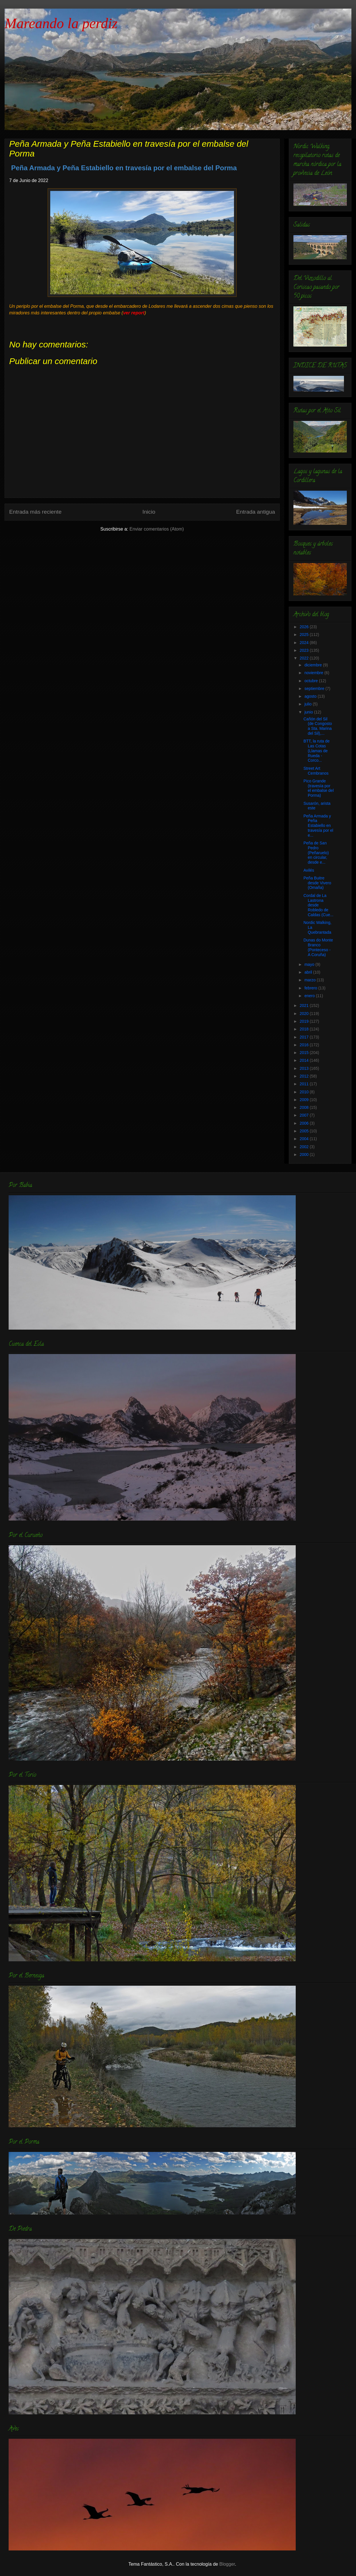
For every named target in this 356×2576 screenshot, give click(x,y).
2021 (305, 1005)
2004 (305, 1138)
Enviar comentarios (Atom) (156, 529)
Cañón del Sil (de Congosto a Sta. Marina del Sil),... (317, 726)
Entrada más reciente (35, 512)
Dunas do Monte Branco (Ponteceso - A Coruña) (318, 947)
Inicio (148, 512)
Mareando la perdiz (61, 23)
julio (308, 704)
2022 (305, 658)
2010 (305, 1092)
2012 (305, 1076)
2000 (305, 1154)
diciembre (313, 665)
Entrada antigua (255, 512)
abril (308, 972)
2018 (305, 1029)
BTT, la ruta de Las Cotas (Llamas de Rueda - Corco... (316, 751)
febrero (311, 988)
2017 (305, 1037)
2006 (305, 1123)
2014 (305, 1060)
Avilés (308, 870)
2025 (305, 634)
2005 (305, 1131)
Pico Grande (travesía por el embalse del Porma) (318, 788)
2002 (305, 1146)
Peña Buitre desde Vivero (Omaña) (317, 883)
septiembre (314, 688)
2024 (305, 642)
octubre (311, 680)
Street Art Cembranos (315, 770)
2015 (305, 1052)
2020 (305, 1013)
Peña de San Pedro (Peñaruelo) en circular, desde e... (316, 853)
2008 (305, 1107)
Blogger (227, 2564)
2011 (305, 1084)
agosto (311, 696)
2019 (305, 1021)
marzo (310, 980)
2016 (305, 1045)
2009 (305, 1099)
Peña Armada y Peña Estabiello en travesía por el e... (318, 826)
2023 (305, 650)
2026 (305, 626)
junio (309, 712)
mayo (309, 964)
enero (310, 995)
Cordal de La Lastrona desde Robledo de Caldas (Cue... (318, 905)
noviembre (314, 672)
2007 (305, 1115)
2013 (305, 1068)
